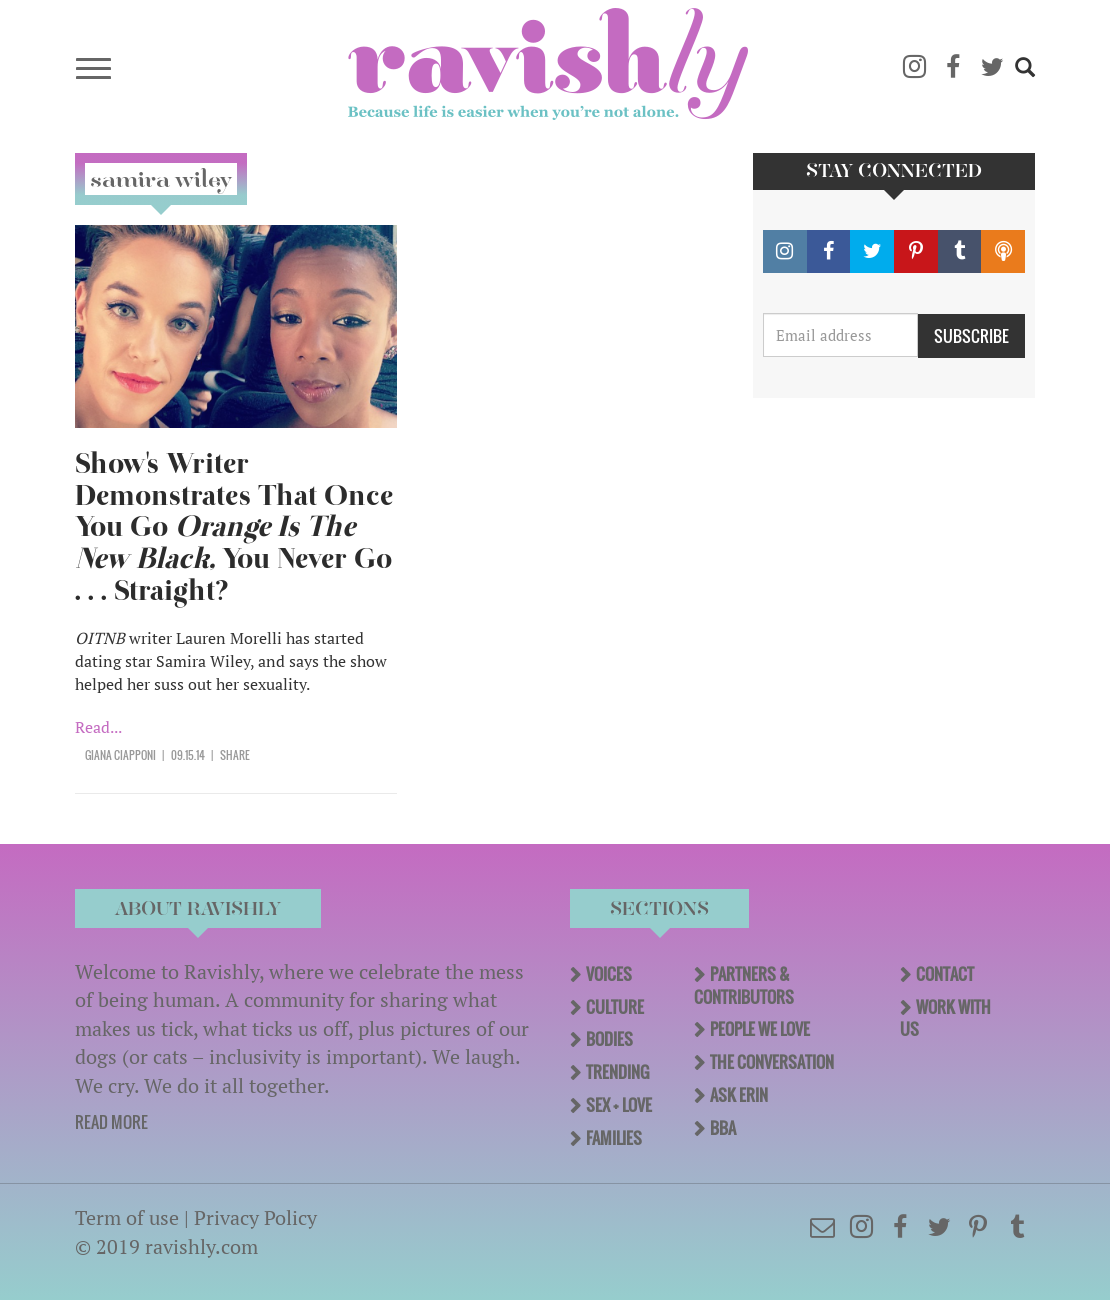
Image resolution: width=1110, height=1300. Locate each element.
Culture (615, 1007)
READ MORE (111, 1122)
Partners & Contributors (744, 985)
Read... (98, 727)
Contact (945, 974)
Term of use (127, 1217)
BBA (723, 1128)
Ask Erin (739, 1095)
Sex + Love (619, 1105)
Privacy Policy (255, 1217)
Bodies (609, 1039)
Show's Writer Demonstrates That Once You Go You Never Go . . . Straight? (234, 527)
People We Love (760, 1029)
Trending (617, 1072)
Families (614, 1138)
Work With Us (945, 1018)
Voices (609, 974)
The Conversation (772, 1062)
